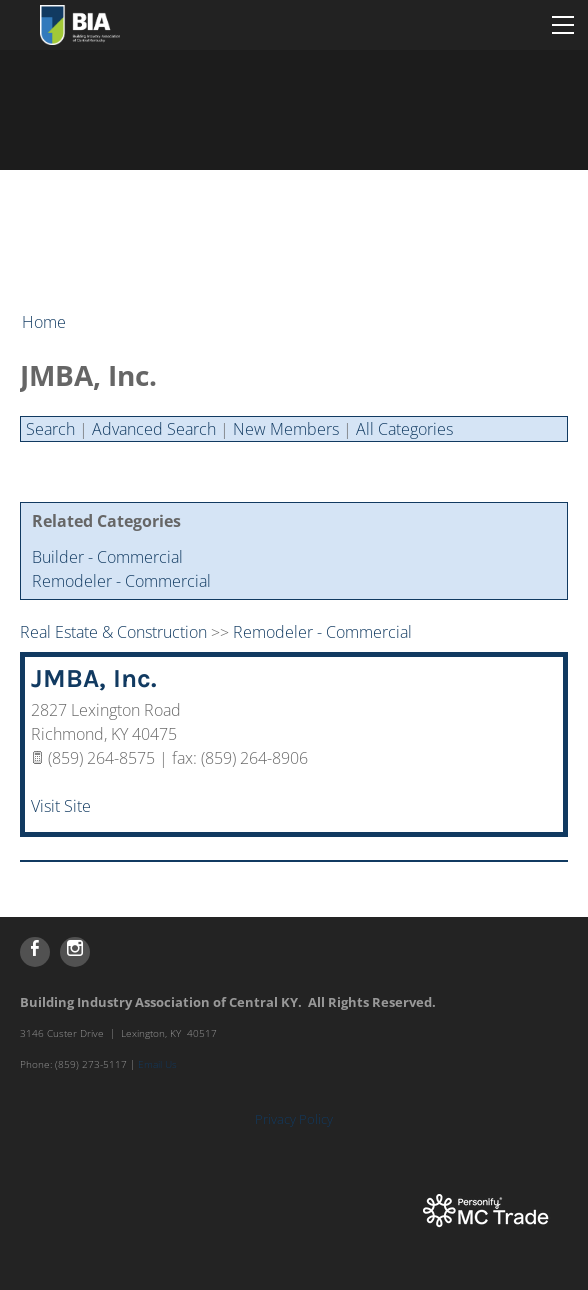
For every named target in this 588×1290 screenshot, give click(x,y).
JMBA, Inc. (94, 678)
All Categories (404, 429)
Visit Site (61, 806)
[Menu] (563, 25)
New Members (286, 429)
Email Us (157, 1064)
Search (50, 429)
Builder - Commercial (107, 557)
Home (44, 322)
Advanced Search (154, 429)
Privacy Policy (294, 1119)
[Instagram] (75, 952)
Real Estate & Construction (113, 632)
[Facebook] (35, 952)
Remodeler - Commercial (121, 581)
